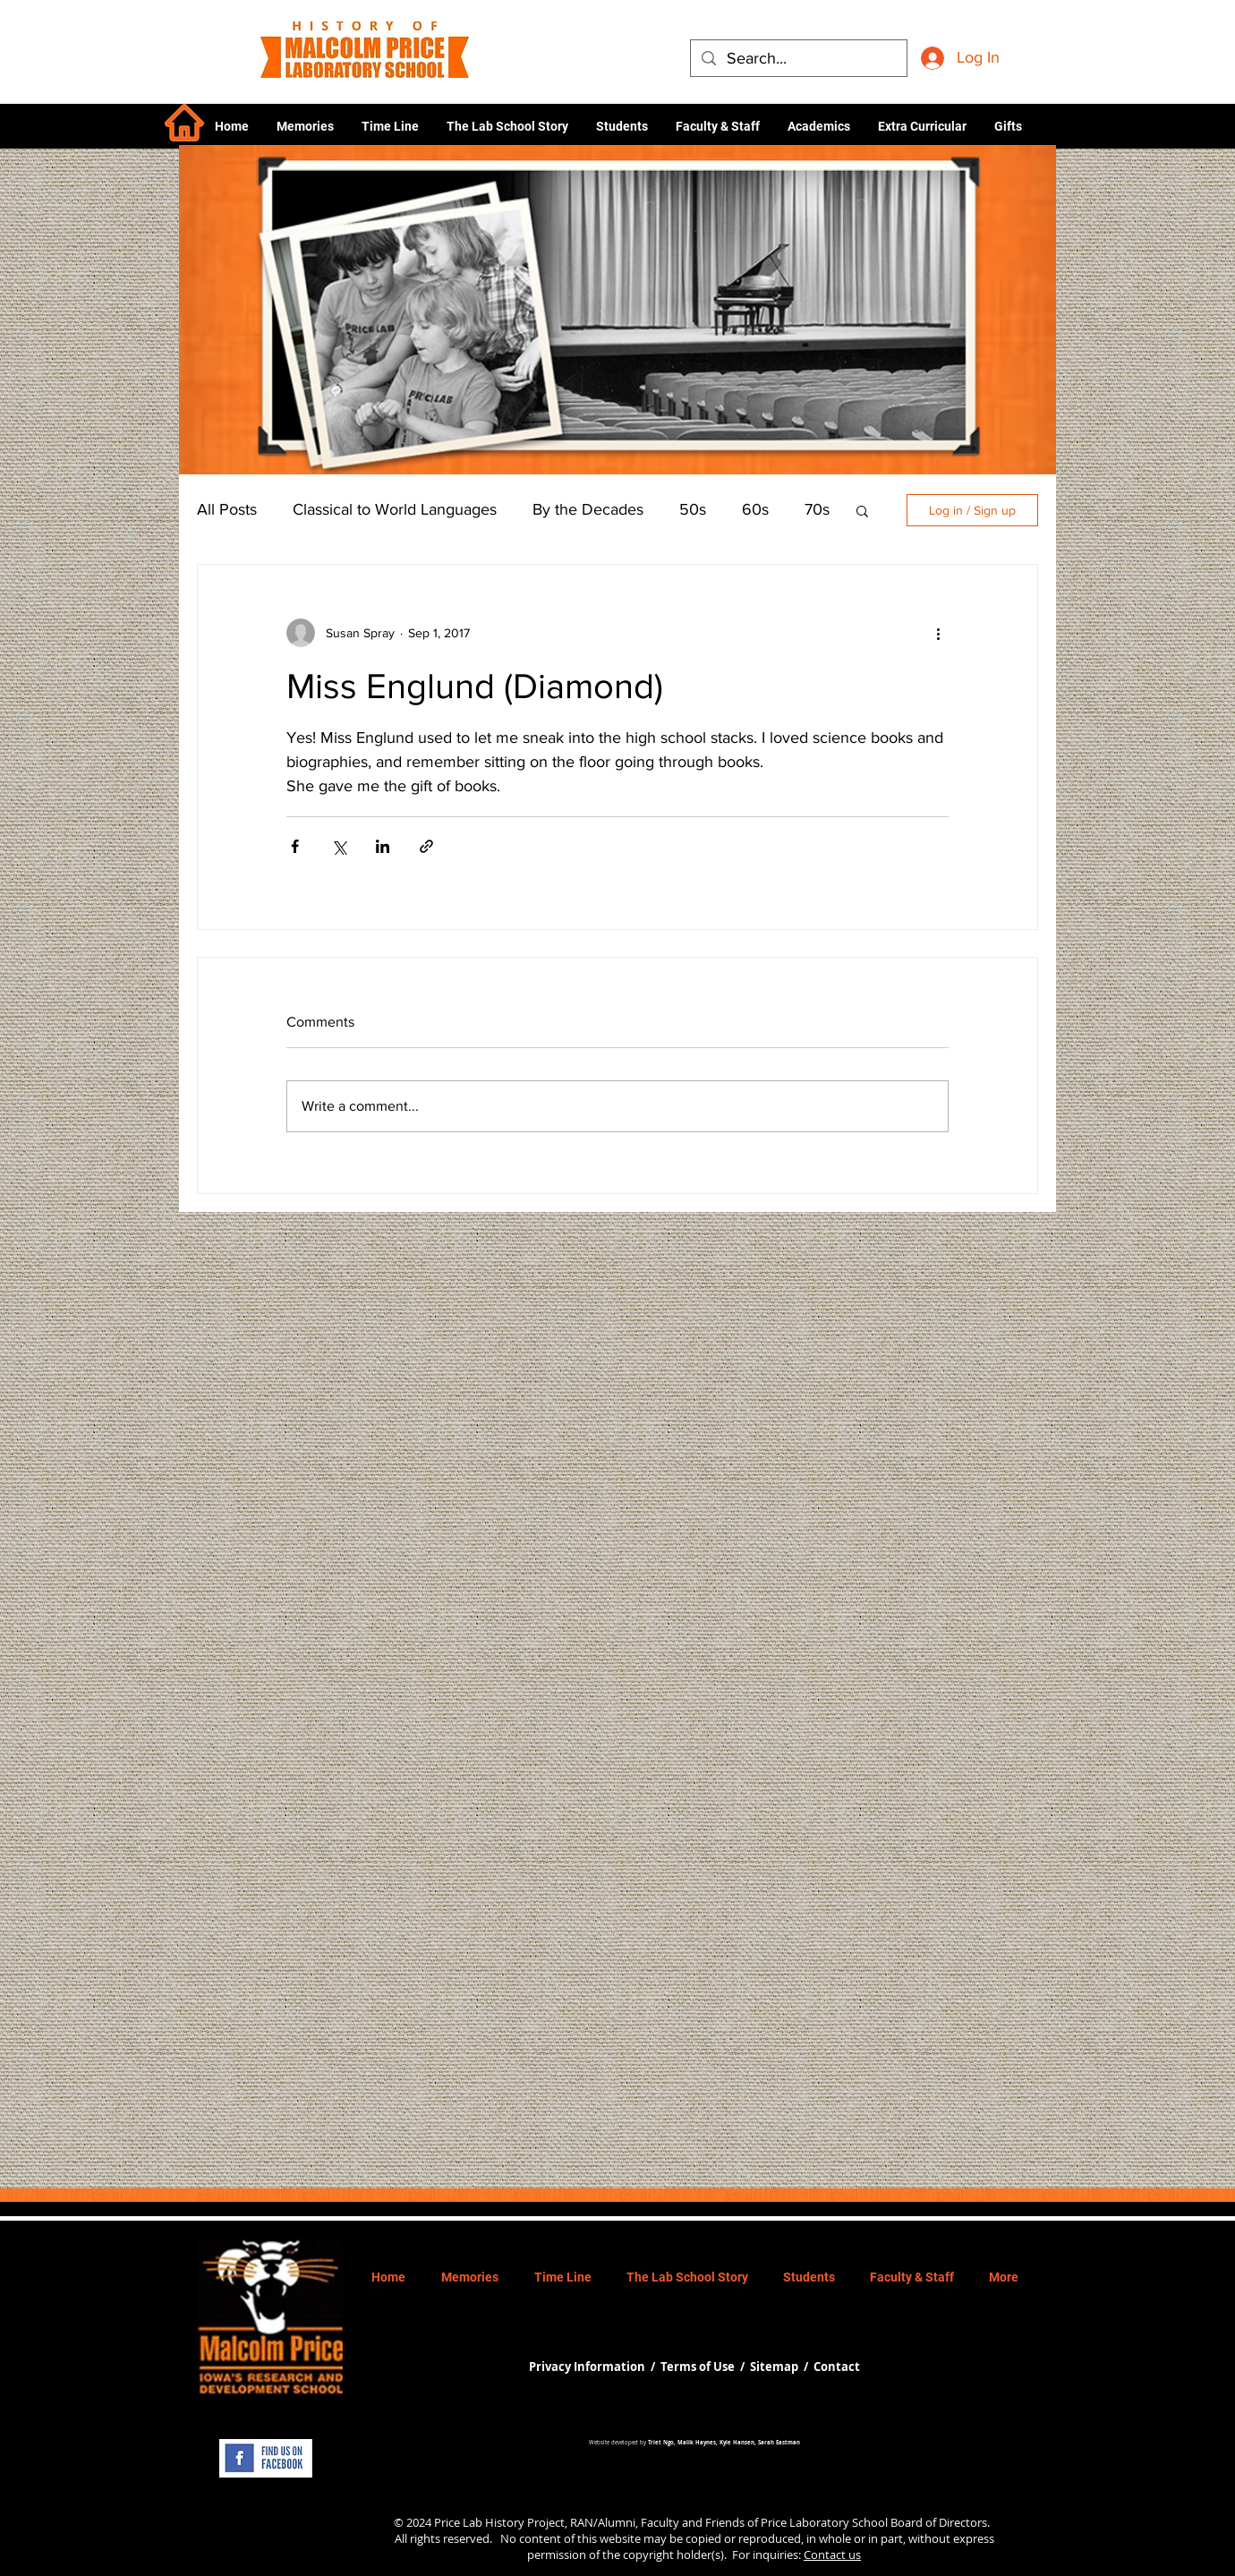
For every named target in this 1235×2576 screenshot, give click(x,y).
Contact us (832, 2554)
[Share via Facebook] (294, 846)
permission (556, 2554)
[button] (818, 126)
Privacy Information (588, 2366)
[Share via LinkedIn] (382, 846)
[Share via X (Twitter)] (338, 846)
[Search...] (798, 58)
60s (755, 509)
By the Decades (587, 509)
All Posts (227, 509)
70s (817, 509)
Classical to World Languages (395, 509)
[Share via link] (426, 846)
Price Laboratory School (824, 2522)
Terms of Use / (705, 2366)
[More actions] (938, 633)
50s (692, 509)
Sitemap (774, 2366)
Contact (836, 2366)
